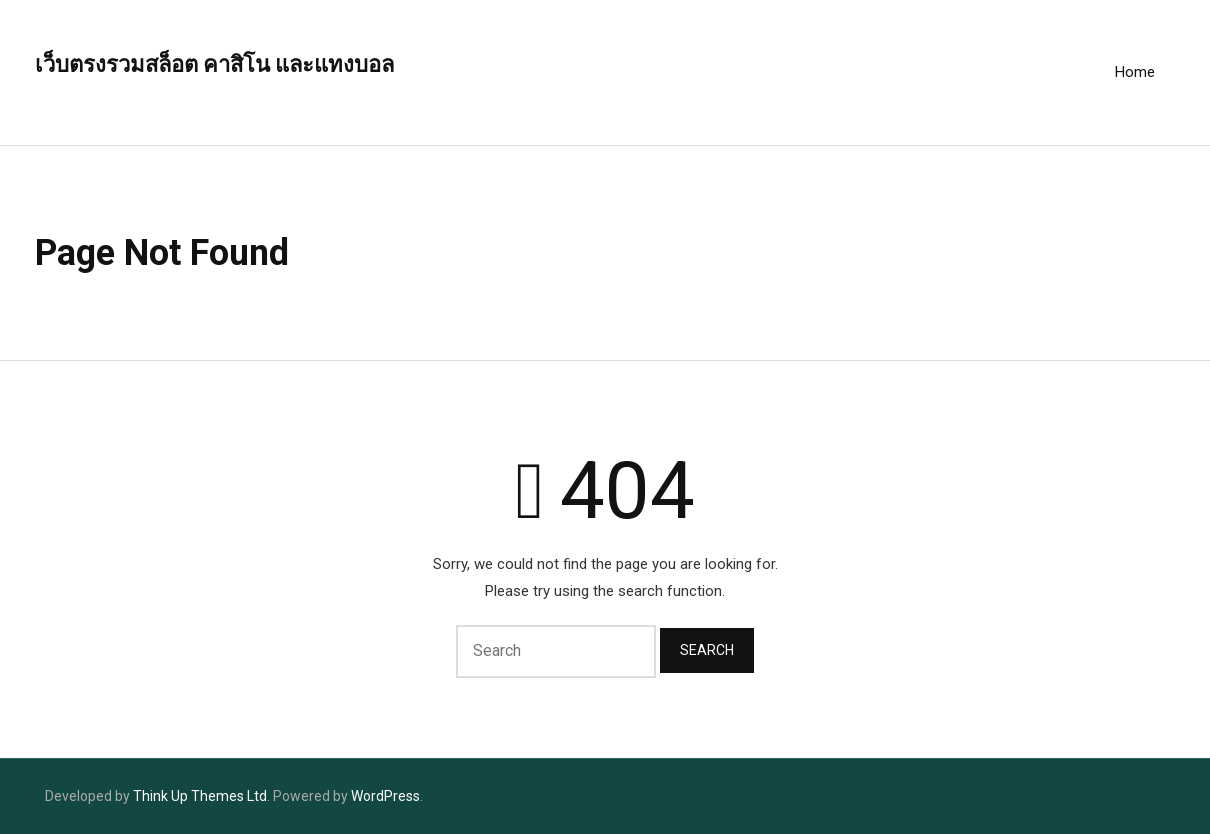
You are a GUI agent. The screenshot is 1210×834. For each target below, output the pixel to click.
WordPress (385, 796)
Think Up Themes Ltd (200, 796)
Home (1135, 72)
